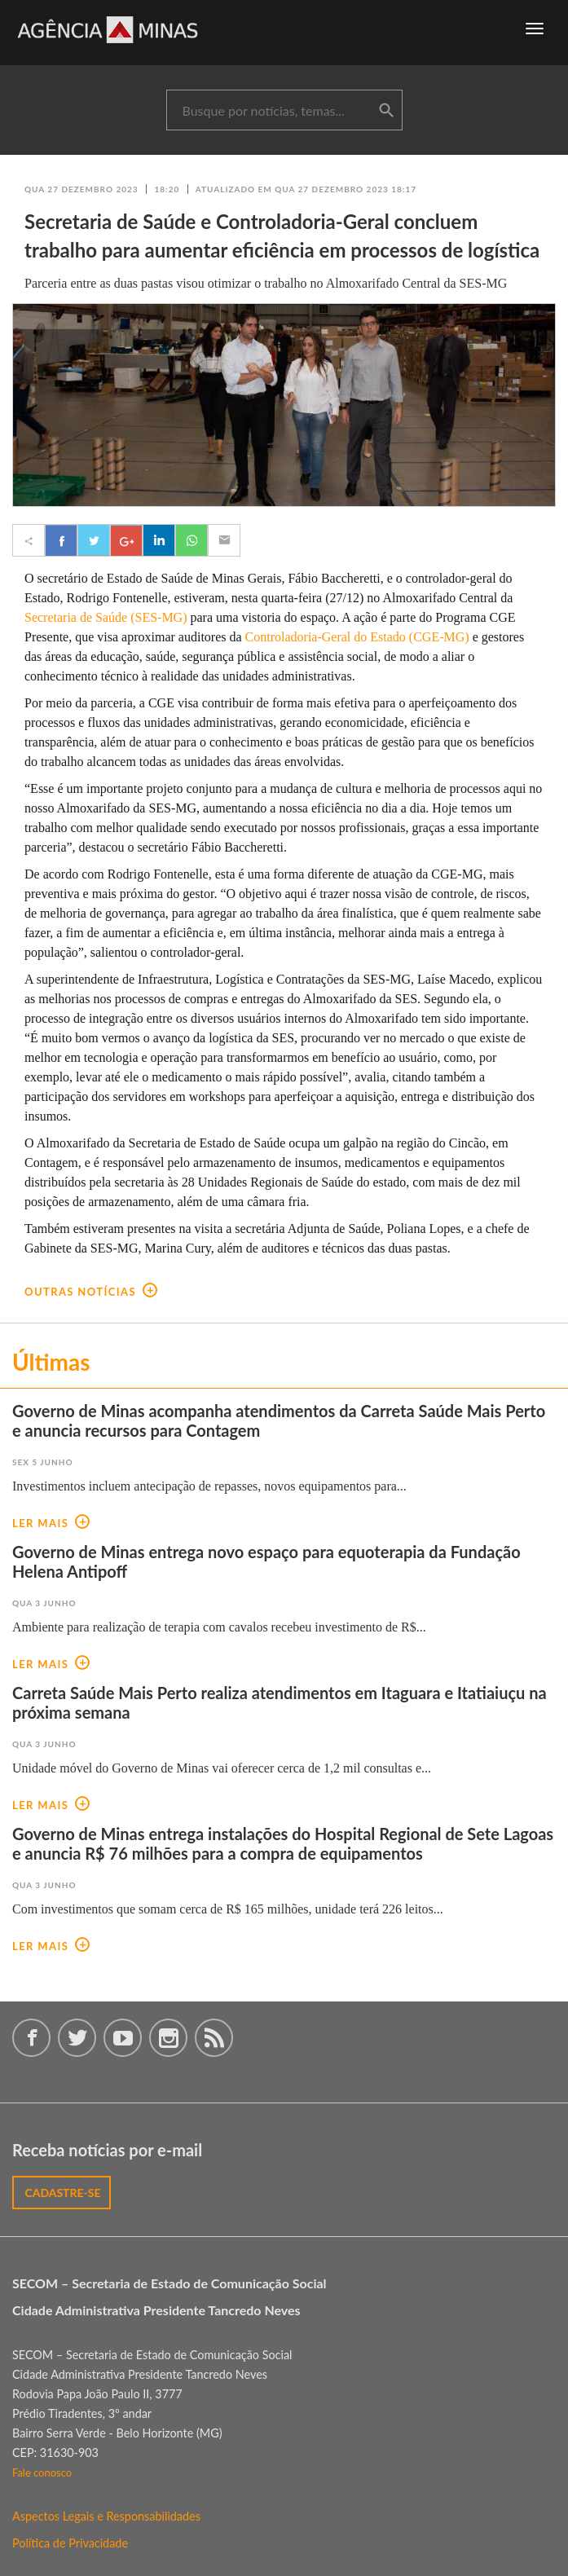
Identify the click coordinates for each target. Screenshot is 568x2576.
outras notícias (90, 1291)
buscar (386, 111)
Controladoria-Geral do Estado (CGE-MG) (357, 637)
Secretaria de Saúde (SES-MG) (105, 617)
